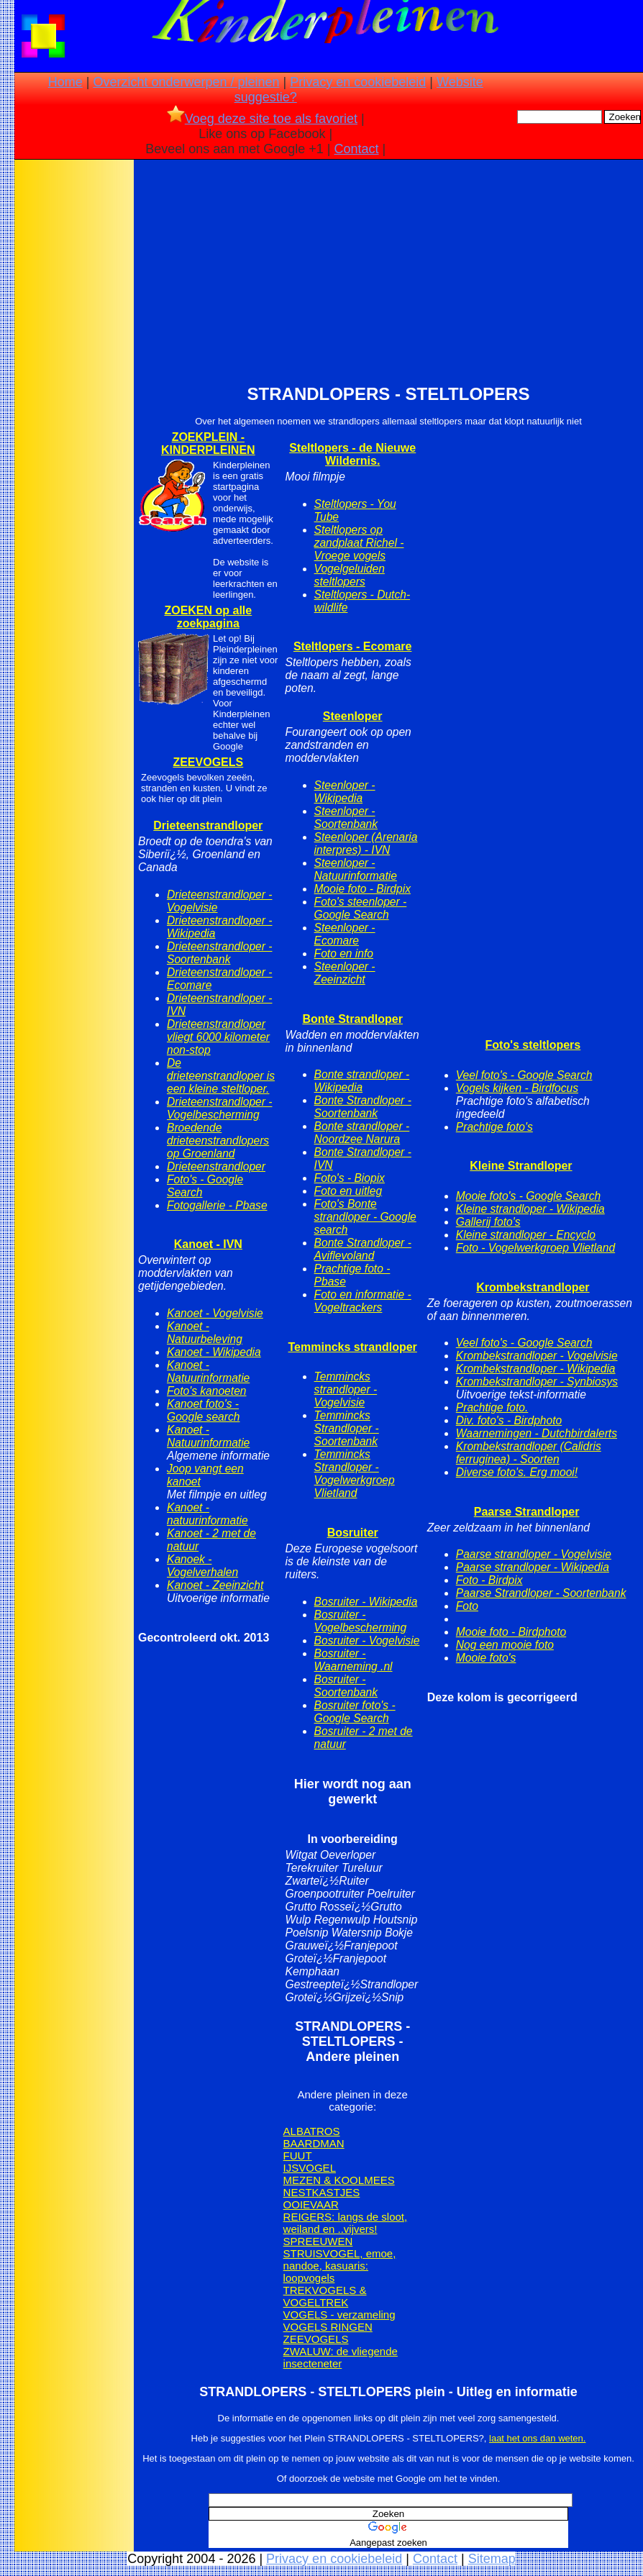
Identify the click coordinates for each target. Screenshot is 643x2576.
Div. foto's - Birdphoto (509, 1420)
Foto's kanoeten (206, 1391)
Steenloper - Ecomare (344, 934)
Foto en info (343, 953)
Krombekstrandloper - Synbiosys (537, 1381)
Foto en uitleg (348, 1191)
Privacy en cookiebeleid (358, 82)
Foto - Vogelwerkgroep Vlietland (535, 1248)
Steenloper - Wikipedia (344, 791)
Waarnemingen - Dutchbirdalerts (536, 1433)
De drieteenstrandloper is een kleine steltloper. (221, 1076)
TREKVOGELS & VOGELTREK (325, 2296)
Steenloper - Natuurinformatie (355, 869)
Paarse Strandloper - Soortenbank (541, 1593)
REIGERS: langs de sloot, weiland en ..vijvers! (345, 2223)
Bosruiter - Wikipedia (366, 1602)
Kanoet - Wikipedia (214, 1352)
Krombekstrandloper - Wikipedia (536, 1368)
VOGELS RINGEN (328, 2327)
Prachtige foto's (494, 1127)
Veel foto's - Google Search (524, 1075)
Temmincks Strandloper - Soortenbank (346, 1428)
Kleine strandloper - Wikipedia (530, 1209)
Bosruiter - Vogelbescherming (360, 1621)
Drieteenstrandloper (208, 825)
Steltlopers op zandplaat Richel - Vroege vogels (359, 543)
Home (65, 82)
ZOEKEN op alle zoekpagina (208, 616)
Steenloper (353, 716)
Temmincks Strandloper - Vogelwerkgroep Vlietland (354, 1473)
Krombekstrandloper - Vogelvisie (537, 1356)
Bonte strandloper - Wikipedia (362, 1080)
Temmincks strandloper (352, 1347)
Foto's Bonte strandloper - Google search (365, 1217)
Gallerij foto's (488, 1222)
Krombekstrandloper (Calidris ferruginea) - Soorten (528, 1452)
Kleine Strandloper (521, 1166)
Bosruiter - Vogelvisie (367, 1640)
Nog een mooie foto (505, 1645)
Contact (356, 149)
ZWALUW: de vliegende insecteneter (340, 2357)
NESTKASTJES (321, 2192)
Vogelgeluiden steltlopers (349, 575)
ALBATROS (311, 2131)
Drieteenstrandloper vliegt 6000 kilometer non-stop (218, 1037)
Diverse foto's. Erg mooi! (517, 1472)
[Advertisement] (74, 389)
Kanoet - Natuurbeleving (204, 1332)
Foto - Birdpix (489, 1580)
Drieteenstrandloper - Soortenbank (219, 952)
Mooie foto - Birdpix (362, 889)
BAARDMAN (314, 2143)
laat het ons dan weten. (537, 2438)
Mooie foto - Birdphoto (511, 1632)
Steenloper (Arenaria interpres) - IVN (366, 843)
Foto (467, 1606)
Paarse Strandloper (527, 1512)
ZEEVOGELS (208, 762)
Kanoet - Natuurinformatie (208, 1371)
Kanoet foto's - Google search (203, 1410)
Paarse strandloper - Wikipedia (532, 1567)
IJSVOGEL (309, 2168)
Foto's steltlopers (533, 1045)
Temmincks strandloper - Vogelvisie (346, 1389)
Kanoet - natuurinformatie (207, 1513)
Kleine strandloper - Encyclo (526, 1235)
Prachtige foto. (492, 1407)
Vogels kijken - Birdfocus (517, 1088)
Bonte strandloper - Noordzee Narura (362, 1132)
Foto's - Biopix (349, 1178)
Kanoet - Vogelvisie (215, 1313)
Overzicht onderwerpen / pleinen (186, 82)
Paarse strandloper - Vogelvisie (533, 1554)
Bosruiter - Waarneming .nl (353, 1659)
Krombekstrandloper (532, 1287)
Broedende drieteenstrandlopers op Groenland (218, 1140)
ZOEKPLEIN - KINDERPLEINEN (208, 443)
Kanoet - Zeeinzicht (215, 1585)
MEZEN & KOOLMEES (339, 2180)
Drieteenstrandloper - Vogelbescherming (219, 1108)
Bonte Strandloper (352, 1019)
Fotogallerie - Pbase (217, 1205)
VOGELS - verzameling (339, 2314)
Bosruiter (352, 1532)
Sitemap (492, 2559)
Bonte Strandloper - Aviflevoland (362, 1249)
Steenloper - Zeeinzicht (344, 973)
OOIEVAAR (311, 2204)
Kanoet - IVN (208, 1244)
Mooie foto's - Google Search (528, 1196)
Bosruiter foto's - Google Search (355, 1711)
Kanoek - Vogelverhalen (202, 1565)
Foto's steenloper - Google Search (360, 908)
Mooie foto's (486, 1658)
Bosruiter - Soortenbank (346, 1685)
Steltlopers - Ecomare (352, 646)
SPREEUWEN (318, 2241)
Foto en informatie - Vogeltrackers (362, 1301)
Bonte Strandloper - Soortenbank (362, 1106)
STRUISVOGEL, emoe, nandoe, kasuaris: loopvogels (339, 2265)
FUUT (297, 2155)
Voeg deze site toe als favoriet (262, 118)
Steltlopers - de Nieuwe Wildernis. (352, 454)
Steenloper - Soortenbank (346, 817)
